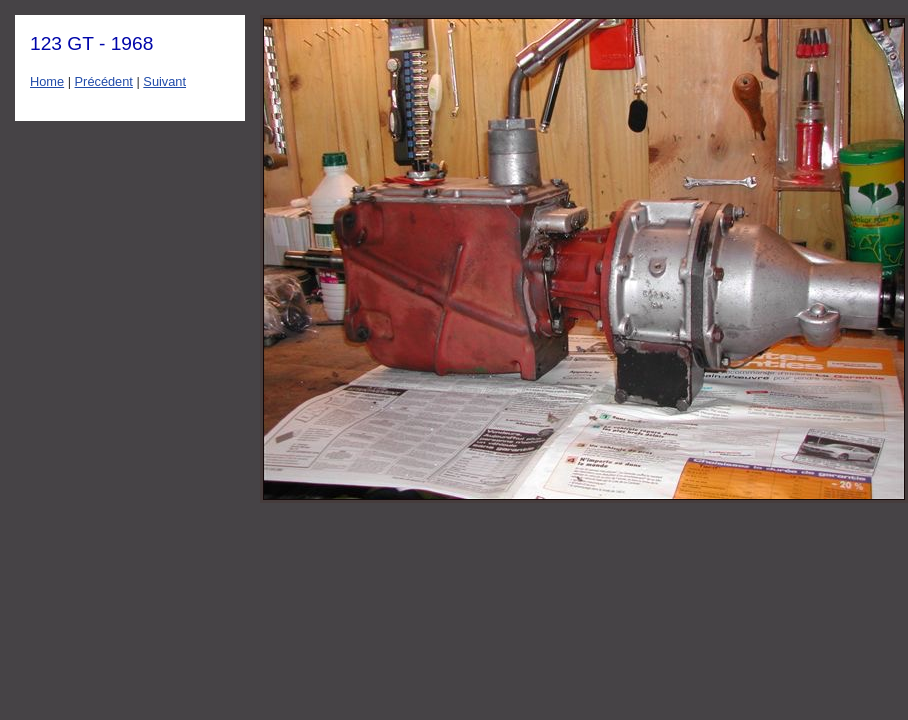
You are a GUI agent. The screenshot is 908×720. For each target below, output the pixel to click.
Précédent (104, 81)
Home (47, 81)
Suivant (164, 81)
